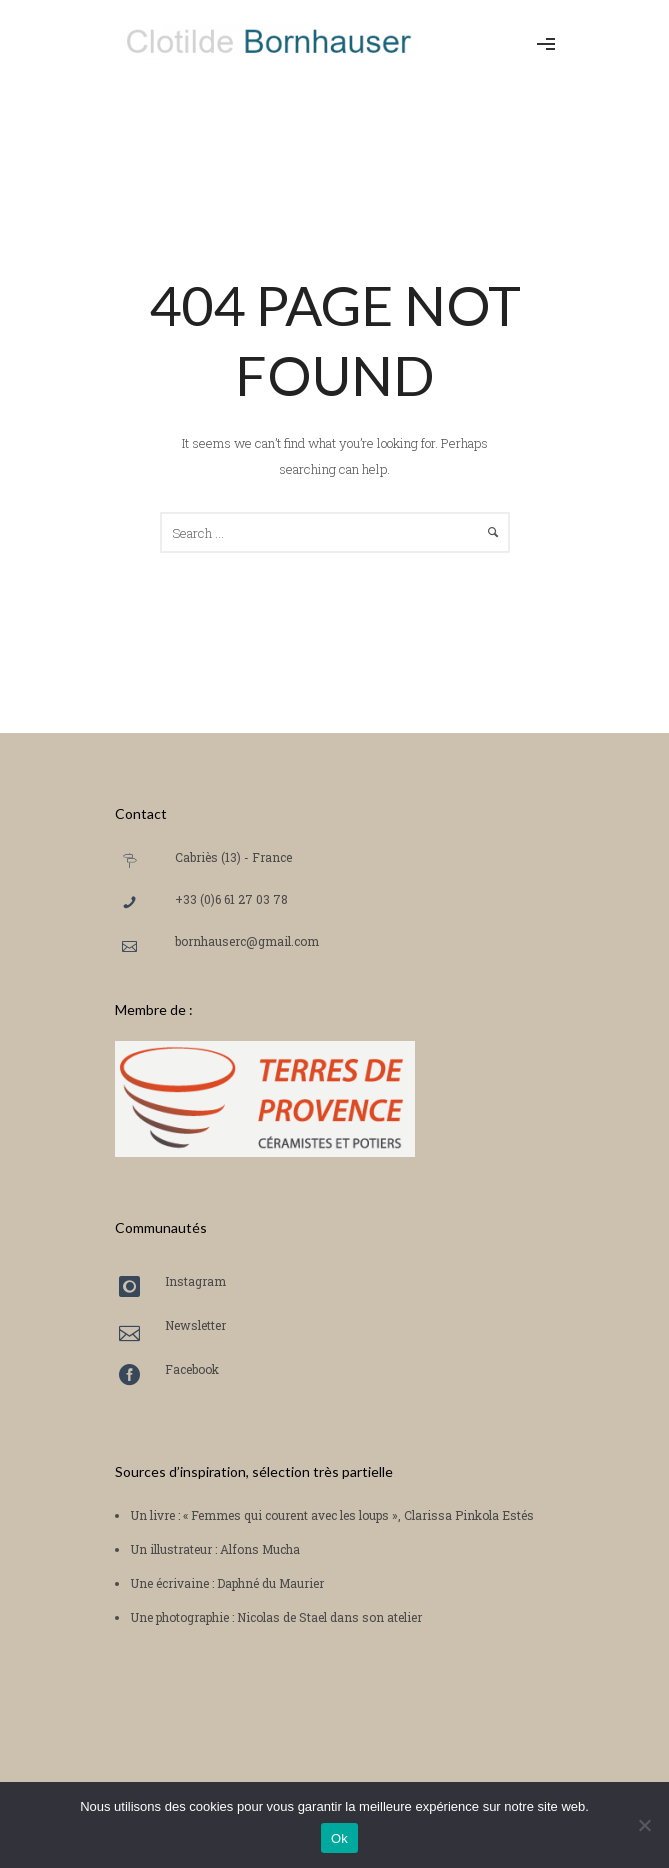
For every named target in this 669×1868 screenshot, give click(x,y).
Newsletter (195, 1325)
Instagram (195, 1281)
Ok (339, 1838)
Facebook (192, 1369)
